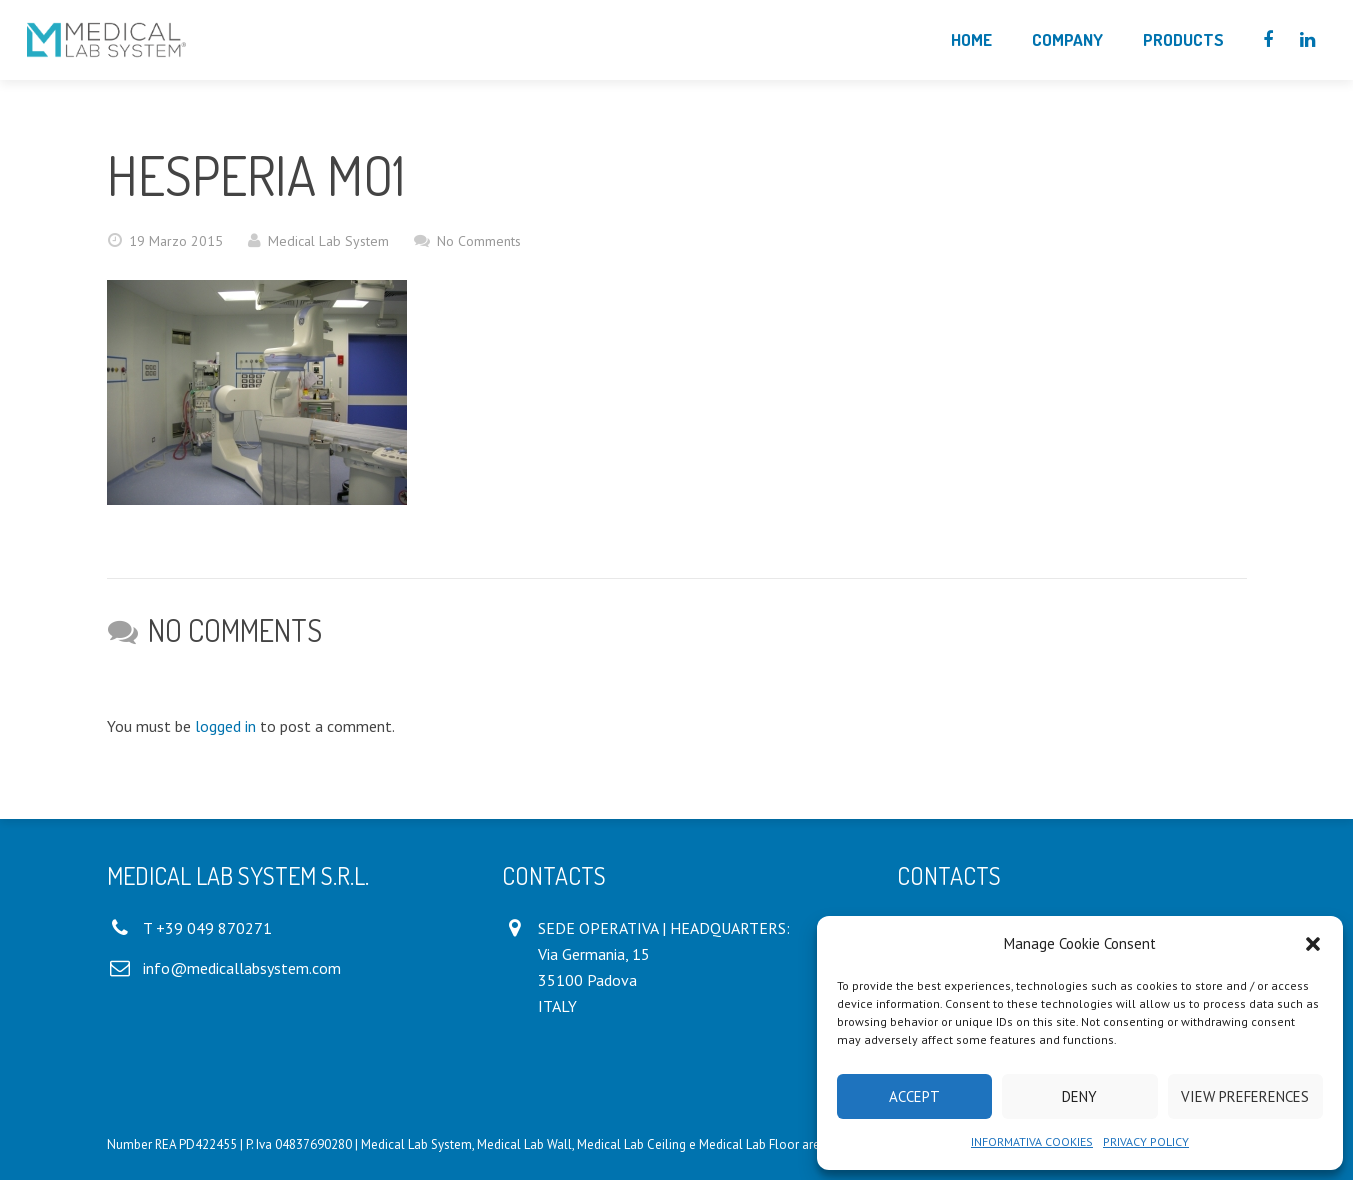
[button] (1313, 944)
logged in (225, 726)
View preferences (1245, 1096)
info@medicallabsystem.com (242, 968)
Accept (914, 1096)
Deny (1079, 1096)
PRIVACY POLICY (1146, 1141)
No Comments (479, 241)
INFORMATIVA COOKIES (1032, 1141)
